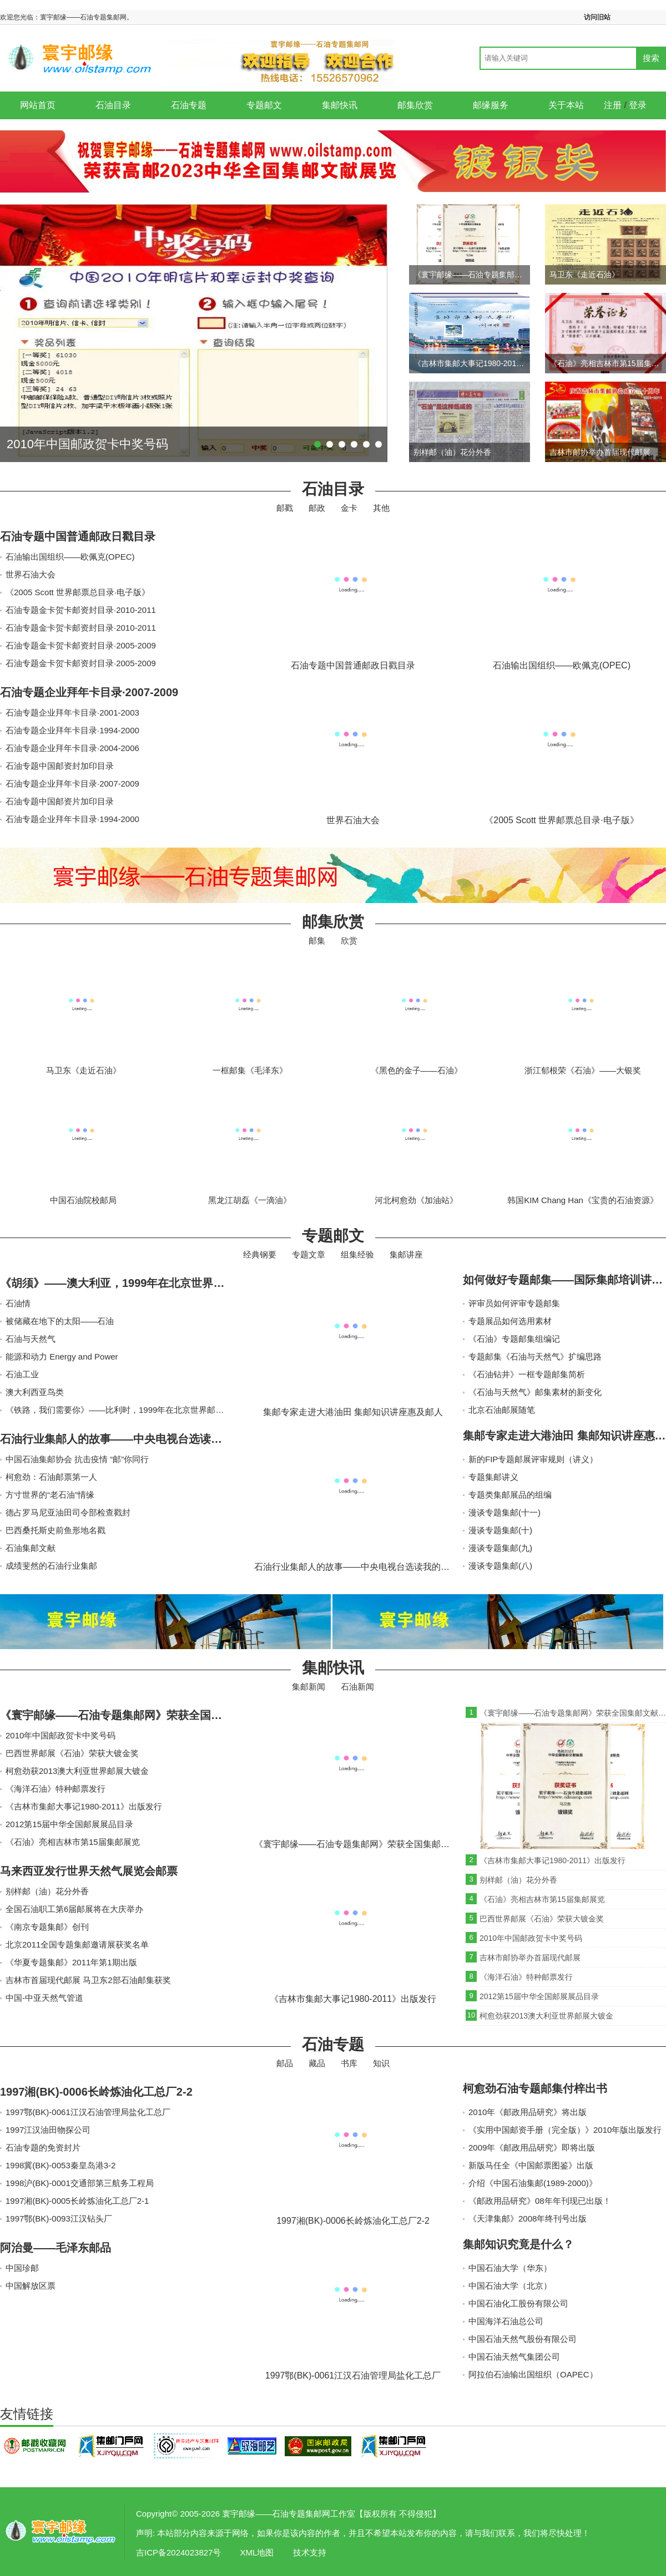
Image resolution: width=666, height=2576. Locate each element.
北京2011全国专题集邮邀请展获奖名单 (77, 1944)
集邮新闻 (308, 1686)
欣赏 (349, 940)
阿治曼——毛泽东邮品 (55, 2248)
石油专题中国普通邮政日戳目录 (77, 536)
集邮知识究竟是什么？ (518, 2244)
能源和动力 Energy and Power (62, 1356)
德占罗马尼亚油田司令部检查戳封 (68, 1512)
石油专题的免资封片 (43, 2147)
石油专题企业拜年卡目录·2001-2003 (72, 712)
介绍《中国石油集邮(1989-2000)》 (532, 2183)
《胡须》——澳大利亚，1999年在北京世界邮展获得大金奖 (145, 1283)
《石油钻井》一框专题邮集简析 (526, 1374)
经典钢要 (259, 1254)
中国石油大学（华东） (510, 2268)
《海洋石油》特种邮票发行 (55, 1788)
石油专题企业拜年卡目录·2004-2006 (72, 748)
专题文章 (308, 1254)
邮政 (317, 508)
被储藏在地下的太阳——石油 (60, 1321)
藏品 (317, 2063)
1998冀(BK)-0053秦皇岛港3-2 (60, 2165)
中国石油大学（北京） (510, 2285)
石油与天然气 (31, 1338)
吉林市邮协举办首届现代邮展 (530, 1957)
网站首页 (38, 105)
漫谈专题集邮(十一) (504, 1512)
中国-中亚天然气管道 (44, 1997)
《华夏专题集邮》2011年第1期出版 (71, 1962)
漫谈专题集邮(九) (500, 1548)
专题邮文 (264, 105)
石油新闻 (357, 1686)
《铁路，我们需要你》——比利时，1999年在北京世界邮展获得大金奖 (135, 1409)
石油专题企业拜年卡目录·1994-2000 (72, 730)
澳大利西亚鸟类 (35, 1392)
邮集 (317, 940)
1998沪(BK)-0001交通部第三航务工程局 (80, 2183)
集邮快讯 (339, 105)
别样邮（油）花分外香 (47, 1891)
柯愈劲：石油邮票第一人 (51, 1477)
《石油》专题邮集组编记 (514, 1338)
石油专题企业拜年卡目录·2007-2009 (89, 692)
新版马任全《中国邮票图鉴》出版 (530, 2165)
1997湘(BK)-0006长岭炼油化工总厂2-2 (96, 2092)
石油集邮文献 (31, 1548)
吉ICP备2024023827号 (178, 2552)
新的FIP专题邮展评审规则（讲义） (533, 1459)
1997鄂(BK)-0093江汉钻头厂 (59, 2218)
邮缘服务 (490, 105)
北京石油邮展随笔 (501, 1409)
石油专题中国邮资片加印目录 (60, 801)
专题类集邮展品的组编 (510, 1494)
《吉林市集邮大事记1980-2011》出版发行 (84, 1806)
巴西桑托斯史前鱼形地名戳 (55, 1530)
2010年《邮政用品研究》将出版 (527, 2112)
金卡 (349, 508)
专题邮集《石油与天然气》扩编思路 (535, 1356)
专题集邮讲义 (493, 1477)
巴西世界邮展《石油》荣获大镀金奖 (72, 1753)
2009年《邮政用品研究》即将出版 (531, 2147)
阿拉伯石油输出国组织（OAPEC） (533, 2374)
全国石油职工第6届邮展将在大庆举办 (74, 1909)
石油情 (18, 1303)
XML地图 (257, 2552)
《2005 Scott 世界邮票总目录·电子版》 (78, 592)
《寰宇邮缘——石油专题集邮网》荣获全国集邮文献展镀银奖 (150, 1715)
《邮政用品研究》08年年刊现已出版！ (539, 2200)
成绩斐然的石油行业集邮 (51, 1565)
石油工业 (22, 1374)
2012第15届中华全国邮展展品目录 (69, 1824)
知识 (381, 2063)
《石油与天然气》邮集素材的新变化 (535, 1392)
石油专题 (188, 105)
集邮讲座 (406, 1254)
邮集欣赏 (415, 105)
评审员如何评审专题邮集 (514, 1303)
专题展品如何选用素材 (510, 1321)
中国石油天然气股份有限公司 (522, 2339)
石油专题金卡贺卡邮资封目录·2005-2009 (81, 645)
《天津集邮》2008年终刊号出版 (527, 2218)
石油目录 (113, 105)
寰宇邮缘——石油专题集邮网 (61, 2531)
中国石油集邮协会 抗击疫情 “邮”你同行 (77, 1459)
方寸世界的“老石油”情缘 (50, 1494)
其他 (381, 508)
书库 (349, 2063)
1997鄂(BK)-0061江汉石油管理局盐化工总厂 (88, 2112)
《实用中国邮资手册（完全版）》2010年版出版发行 (565, 2129)
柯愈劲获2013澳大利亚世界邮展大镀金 (77, 1771)
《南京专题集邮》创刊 (47, 1926)
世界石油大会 (31, 574)
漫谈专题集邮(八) (500, 1565)
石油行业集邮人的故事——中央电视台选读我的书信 (127, 1439)
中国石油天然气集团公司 (514, 2356)
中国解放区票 (31, 2285)
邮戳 (284, 508)
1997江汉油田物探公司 (48, 2129)
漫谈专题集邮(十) (500, 1530)
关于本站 (566, 105)
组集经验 (357, 1254)
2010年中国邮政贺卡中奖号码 (60, 1735)
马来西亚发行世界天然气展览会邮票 (89, 1871)
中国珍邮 (22, 2268)
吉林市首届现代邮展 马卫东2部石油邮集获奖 (88, 1980)
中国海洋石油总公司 (505, 2321)
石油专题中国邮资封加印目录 (60, 765)
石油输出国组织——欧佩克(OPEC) (70, 556)
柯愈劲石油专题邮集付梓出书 (535, 2088)
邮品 (284, 2063)
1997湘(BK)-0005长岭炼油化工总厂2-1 (77, 2200)
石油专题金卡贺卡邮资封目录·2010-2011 (81, 610)
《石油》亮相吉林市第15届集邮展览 (73, 1842)
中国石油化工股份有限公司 (518, 2303)
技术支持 (309, 2552)
